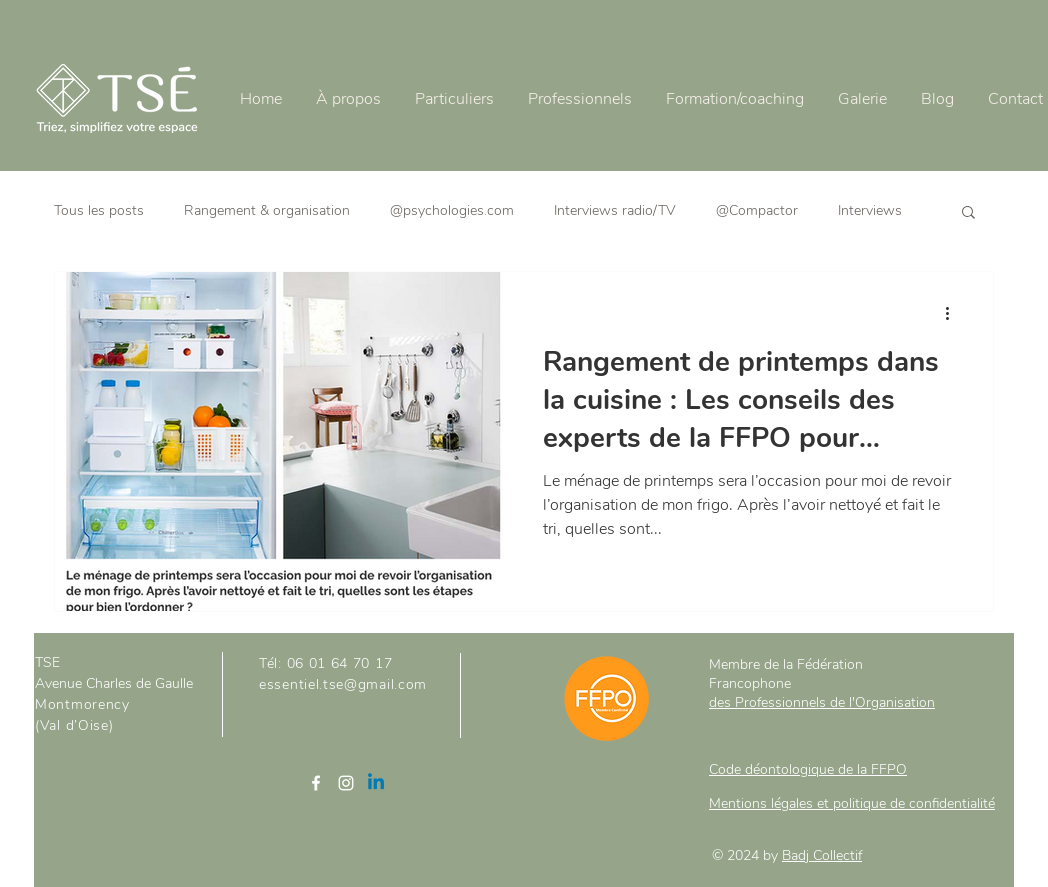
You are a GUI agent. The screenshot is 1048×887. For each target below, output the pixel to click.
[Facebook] (316, 783)
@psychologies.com (452, 210)
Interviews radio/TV (615, 210)
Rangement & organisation (267, 210)
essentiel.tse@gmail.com (343, 684)
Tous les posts (99, 210)
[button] (968, 213)
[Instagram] (346, 783)
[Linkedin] (376, 783)
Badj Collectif (822, 855)
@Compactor (757, 210)
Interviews (870, 210)
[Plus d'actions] (954, 313)
